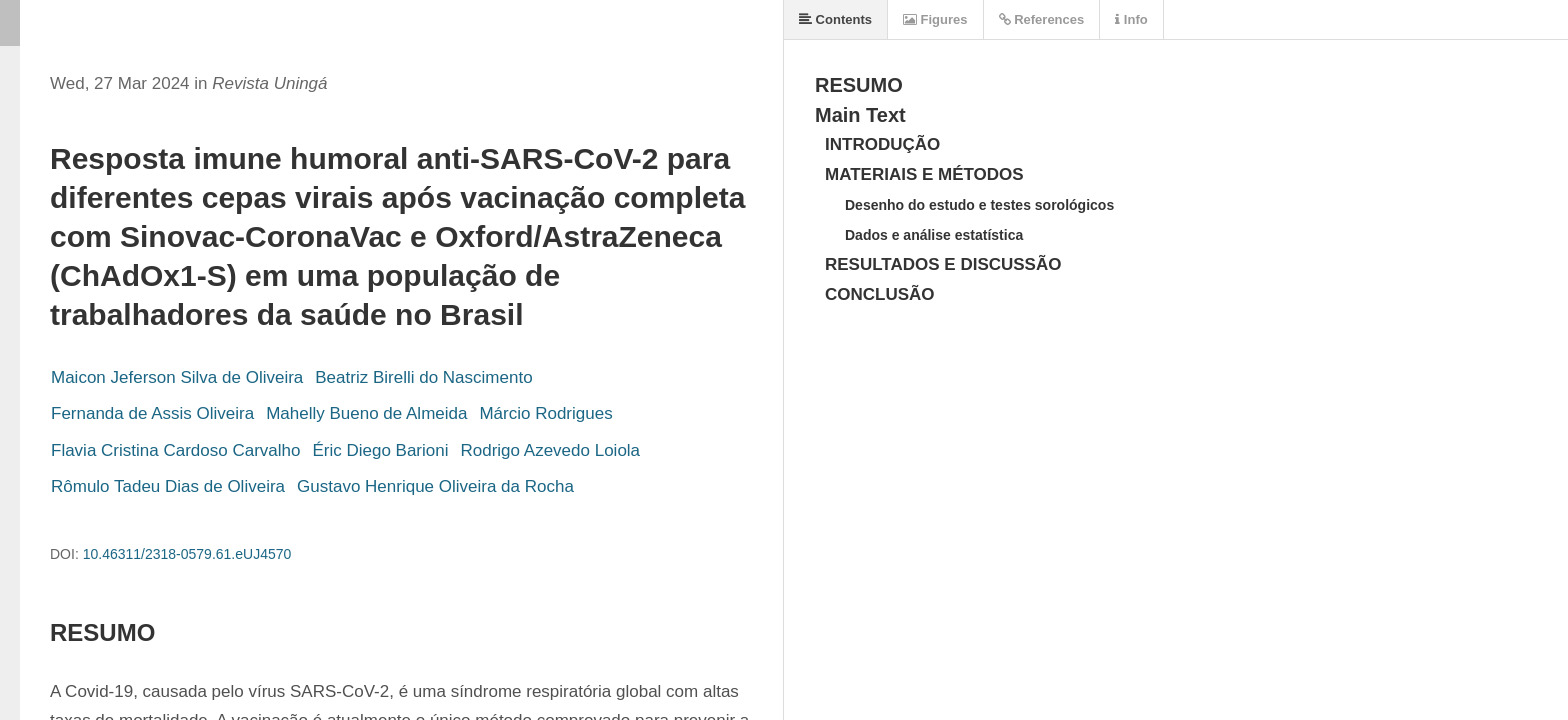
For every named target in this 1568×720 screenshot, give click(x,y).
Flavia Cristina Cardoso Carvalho (175, 450)
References (1042, 19)
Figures (935, 19)
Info (1131, 19)
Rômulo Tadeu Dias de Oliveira (168, 486)
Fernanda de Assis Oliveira (152, 413)
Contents (835, 19)
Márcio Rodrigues (545, 413)
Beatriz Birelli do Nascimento (423, 377)
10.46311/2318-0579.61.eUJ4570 (187, 554)
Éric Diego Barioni (380, 450)
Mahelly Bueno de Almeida (366, 413)
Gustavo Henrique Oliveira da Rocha (435, 486)
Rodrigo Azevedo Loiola (551, 450)
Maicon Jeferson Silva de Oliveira (177, 377)
